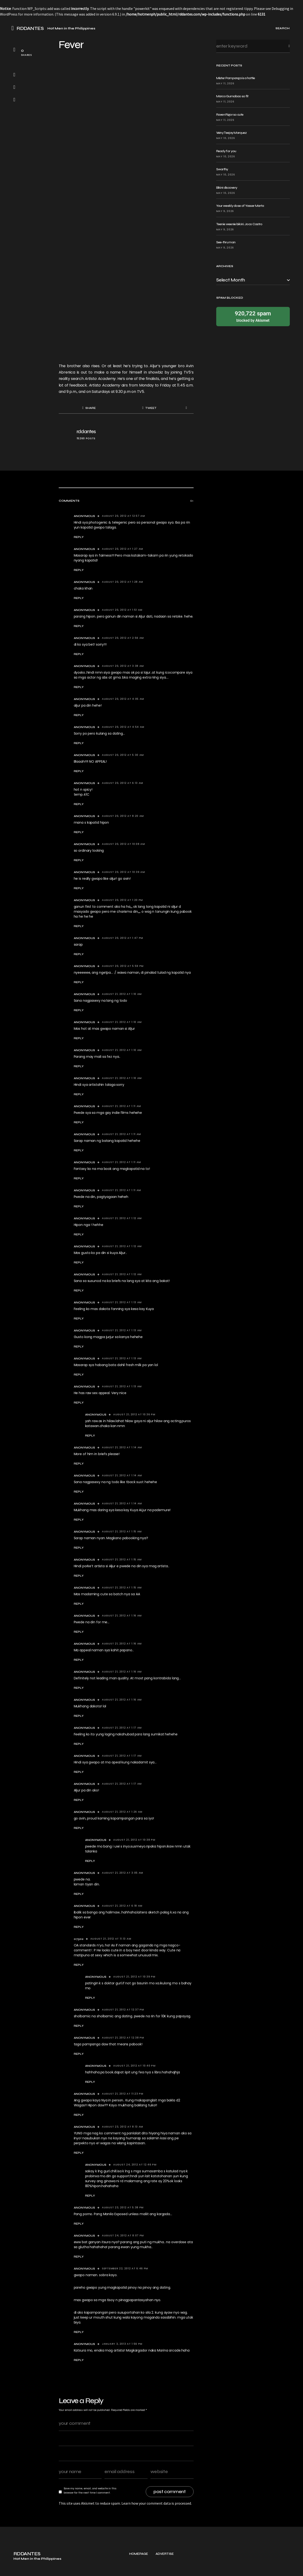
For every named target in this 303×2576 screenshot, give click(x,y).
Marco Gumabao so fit (232, 96)
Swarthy (222, 169)
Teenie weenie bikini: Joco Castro (239, 224)
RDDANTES (30, 28)
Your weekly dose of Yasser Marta (240, 206)
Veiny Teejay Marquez (231, 133)
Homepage (138, 2568)
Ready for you (226, 151)
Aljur (154, 366)
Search (285, 46)
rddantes (86, 432)
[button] (14, 28)
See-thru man (226, 242)
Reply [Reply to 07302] (79, 1964)
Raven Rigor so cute (230, 115)
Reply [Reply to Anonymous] (79, 537)
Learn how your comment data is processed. (156, 2503)
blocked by (253, 316)
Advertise (165, 2568)
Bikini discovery (226, 188)
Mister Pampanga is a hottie (235, 78)
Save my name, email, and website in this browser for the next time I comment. (90, 2490)
